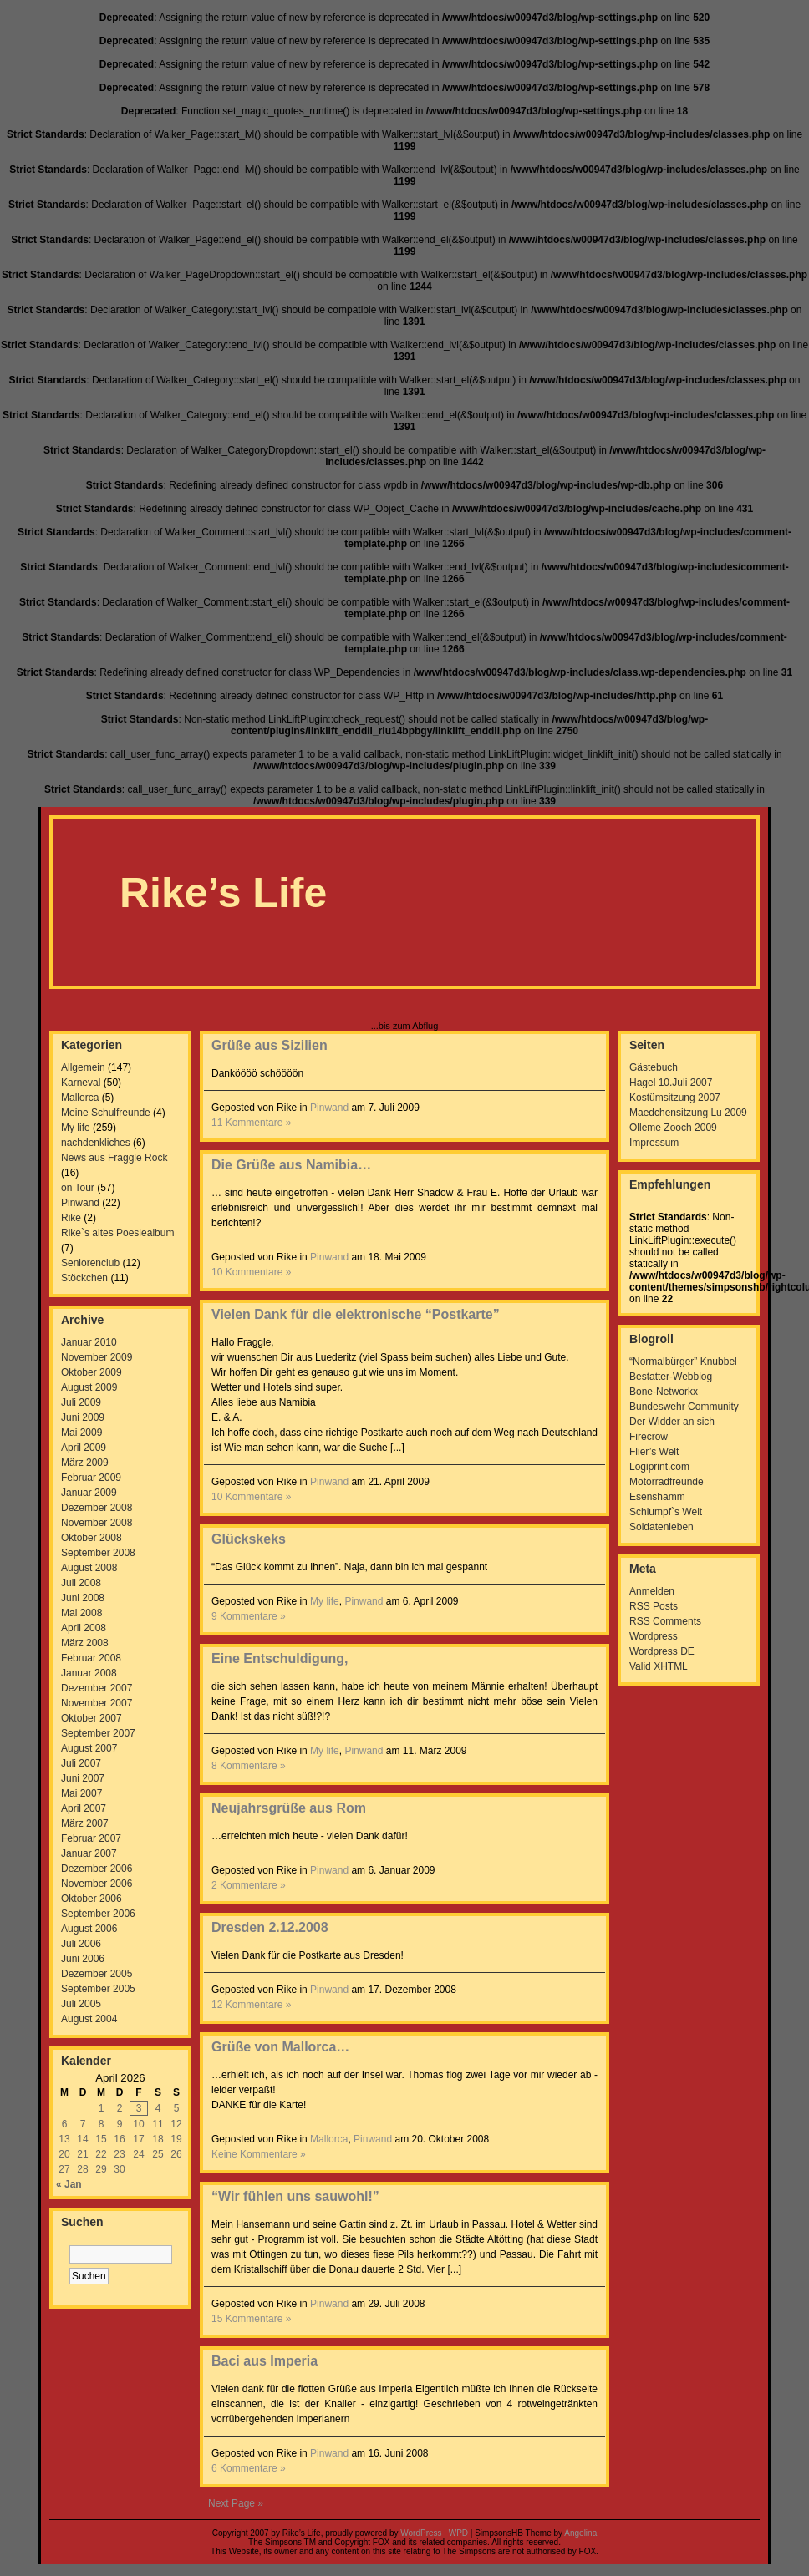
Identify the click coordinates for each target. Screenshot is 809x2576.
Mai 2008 (81, 1613)
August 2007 (89, 1748)
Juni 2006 (82, 1959)
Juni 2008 (82, 1598)
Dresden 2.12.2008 (269, 1927)
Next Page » (235, 2503)
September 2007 (98, 1733)
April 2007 (83, 1808)
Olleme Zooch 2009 (673, 1127)
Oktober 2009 (91, 1372)
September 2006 (98, 1913)
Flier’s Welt (654, 1452)
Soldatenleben (661, 1527)
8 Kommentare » (248, 1766)
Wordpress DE (662, 1651)
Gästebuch (653, 1067)
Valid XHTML (658, 1666)
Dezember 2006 (96, 1868)
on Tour (77, 1188)
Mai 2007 (81, 1793)
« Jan (69, 2184)
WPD (458, 2533)
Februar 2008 (91, 1658)
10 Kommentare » (251, 1272)
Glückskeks (248, 1539)
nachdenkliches (95, 1143)
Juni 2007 (82, 1778)
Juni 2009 (82, 1417)
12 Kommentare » (251, 2005)
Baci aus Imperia (264, 2361)
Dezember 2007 (96, 1688)
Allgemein (83, 1067)
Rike (71, 1218)
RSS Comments (665, 1621)
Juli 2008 (81, 1583)
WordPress (420, 2533)
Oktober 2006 (91, 1898)
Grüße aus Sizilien (269, 1045)
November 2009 (96, 1357)
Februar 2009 (91, 1477)
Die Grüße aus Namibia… (291, 1165)
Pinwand (80, 1203)
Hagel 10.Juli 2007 (670, 1082)
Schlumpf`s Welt (665, 1512)
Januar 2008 (89, 1673)
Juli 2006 (81, 1944)
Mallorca (80, 1097)
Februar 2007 (91, 1838)
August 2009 (89, 1387)
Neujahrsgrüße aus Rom (288, 1808)
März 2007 (85, 1823)
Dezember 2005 (96, 1974)
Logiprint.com (659, 1467)
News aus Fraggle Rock (114, 1158)
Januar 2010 (89, 1342)
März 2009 (85, 1462)
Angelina (580, 2533)
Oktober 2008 (91, 1538)
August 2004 (89, 2019)
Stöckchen (84, 1278)
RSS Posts (653, 1606)
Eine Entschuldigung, (280, 1658)
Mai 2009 (81, 1432)
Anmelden (651, 1591)
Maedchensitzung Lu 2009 (688, 1112)
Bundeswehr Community (684, 1406)
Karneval (80, 1082)
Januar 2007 (89, 1853)
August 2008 (89, 1568)
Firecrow (648, 1437)
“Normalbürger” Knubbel (683, 1361)
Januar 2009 (89, 1492)
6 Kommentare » (248, 2468)
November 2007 (96, 1703)
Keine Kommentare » (258, 2154)
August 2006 (89, 1929)
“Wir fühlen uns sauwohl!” (295, 2196)
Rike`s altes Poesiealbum (117, 1233)
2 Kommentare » (248, 1885)
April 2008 (83, 1628)
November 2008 (96, 1523)
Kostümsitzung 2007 (674, 1097)
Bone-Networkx (663, 1391)
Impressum (654, 1143)
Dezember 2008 (96, 1508)
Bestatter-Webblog (670, 1376)
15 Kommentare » (251, 2319)
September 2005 (98, 1989)
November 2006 (96, 1883)
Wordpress (653, 1636)
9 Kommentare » (248, 1616)
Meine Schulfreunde (105, 1112)
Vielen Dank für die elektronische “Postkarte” (355, 1314)
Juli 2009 (81, 1402)
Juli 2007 (81, 1763)
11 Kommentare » (251, 1122)
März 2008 (85, 1643)
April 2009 (83, 1447)
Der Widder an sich (672, 1421)
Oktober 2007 (91, 1718)
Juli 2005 (81, 2004)
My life (75, 1127)
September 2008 (98, 1553)
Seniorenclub (90, 1263)
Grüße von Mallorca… (280, 2047)
